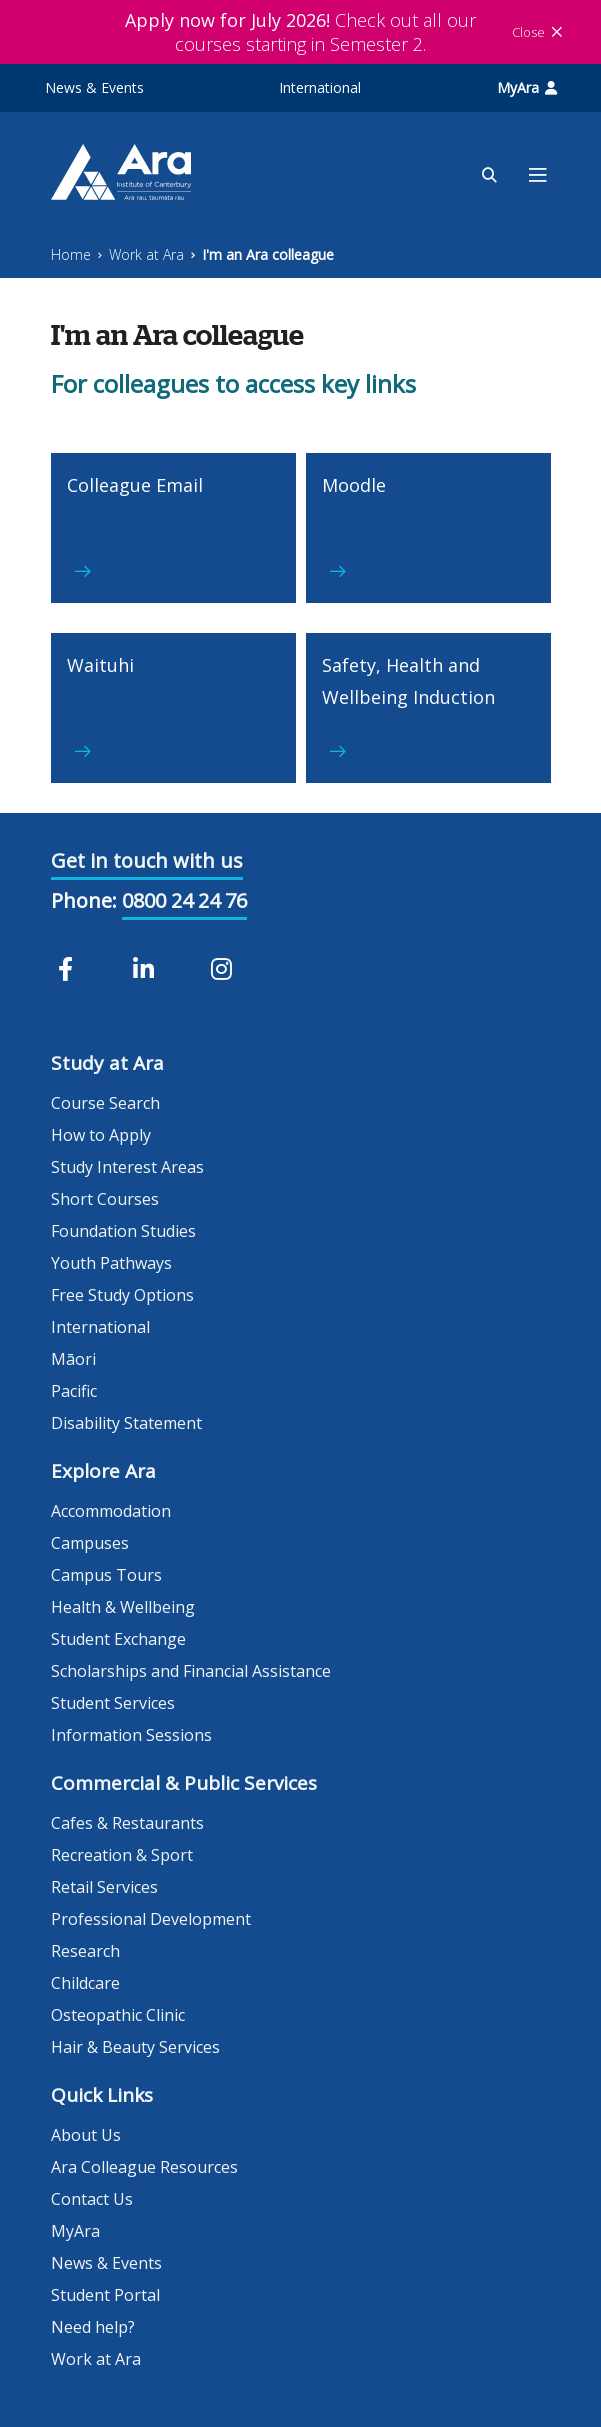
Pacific (74, 1391)
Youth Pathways (111, 1263)
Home (71, 254)
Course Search (105, 1103)
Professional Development (151, 1919)
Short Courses (105, 1199)
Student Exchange (118, 1639)
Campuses (90, 1543)
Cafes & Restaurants (127, 1823)
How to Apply (101, 1135)
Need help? (93, 2327)
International (320, 87)
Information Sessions (131, 1735)
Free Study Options (122, 1295)
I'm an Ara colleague (268, 254)
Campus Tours (106, 1575)
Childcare (85, 1983)
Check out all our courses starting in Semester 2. (300, 32)
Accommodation (111, 1511)
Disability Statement (126, 1423)
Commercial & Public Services (184, 1783)
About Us (86, 2135)
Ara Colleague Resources (144, 2167)
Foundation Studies (123, 1231)
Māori (73, 1359)
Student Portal (105, 2295)
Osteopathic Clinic (118, 2015)
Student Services (113, 1703)
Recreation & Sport (122, 1855)
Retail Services (104, 1887)
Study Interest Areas (127, 1167)
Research (85, 1951)
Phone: (84, 900)
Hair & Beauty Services (135, 2047)
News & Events (94, 87)
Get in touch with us (147, 860)
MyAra (527, 87)
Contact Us (92, 2199)
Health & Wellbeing (123, 1607)
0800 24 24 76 (184, 900)
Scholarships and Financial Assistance (191, 1671)
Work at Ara (146, 254)
